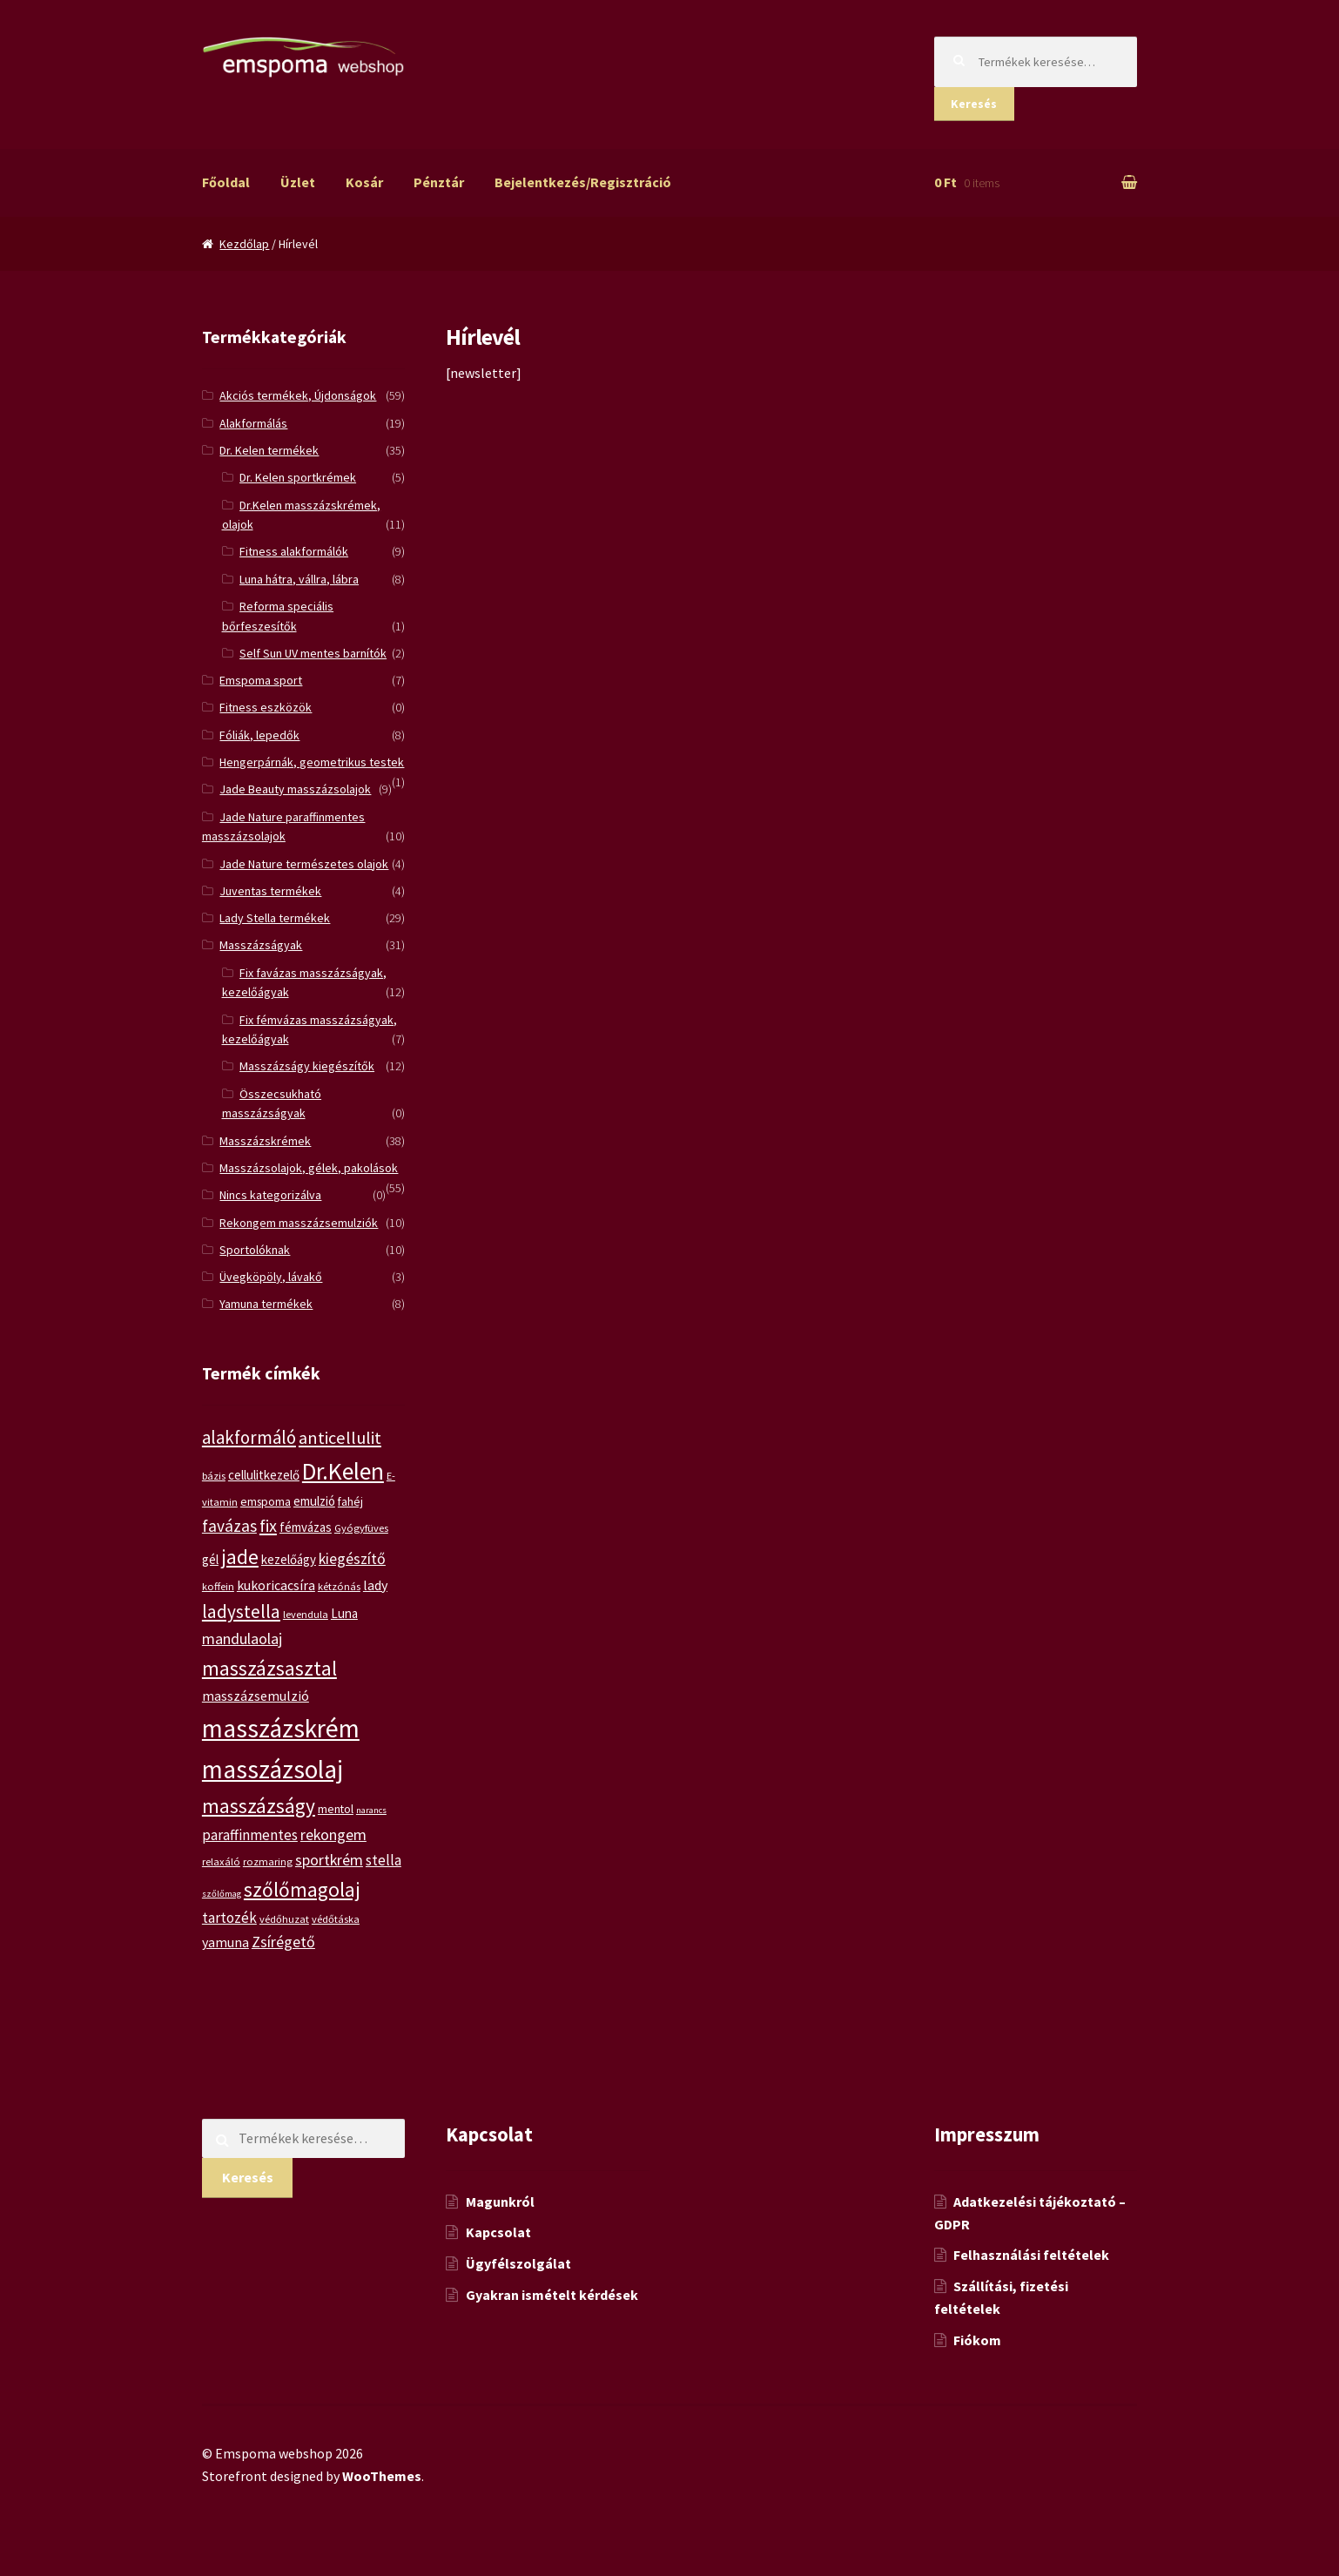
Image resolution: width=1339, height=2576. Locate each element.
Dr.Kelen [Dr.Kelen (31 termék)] (343, 1471)
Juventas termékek (270, 891)
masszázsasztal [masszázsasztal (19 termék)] (269, 1668)
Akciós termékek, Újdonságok (297, 395)
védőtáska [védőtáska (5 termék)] (336, 1918)
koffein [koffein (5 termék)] (218, 1586)
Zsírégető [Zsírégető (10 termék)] (283, 1942)
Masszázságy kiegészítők (306, 1066)
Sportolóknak (254, 1250)
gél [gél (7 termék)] (210, 1559)
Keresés (974, 103)
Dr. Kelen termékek (269, 450)
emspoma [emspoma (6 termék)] (265, 1501)
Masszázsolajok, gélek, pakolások (308, 1168)
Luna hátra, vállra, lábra (299, 579)
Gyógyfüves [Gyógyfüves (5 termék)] (361, 1527)
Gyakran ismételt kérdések (552, 2294)
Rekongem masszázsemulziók (298, 1223)
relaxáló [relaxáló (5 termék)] (221, 1861)
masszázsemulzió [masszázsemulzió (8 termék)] (255, 1695)
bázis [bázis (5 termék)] (213, 1475)
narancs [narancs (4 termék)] (371, 1810)
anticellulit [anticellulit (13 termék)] (340, 1437)
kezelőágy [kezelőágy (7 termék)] (288, 1559)
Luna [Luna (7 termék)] (344, 1613)
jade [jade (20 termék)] (240, 1557)
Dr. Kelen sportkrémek (297, 477)
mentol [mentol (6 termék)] (335, 1809)
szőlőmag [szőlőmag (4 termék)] (221, 1893)
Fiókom (977, 2340)
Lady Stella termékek (274, 918)
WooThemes (381, 2476)
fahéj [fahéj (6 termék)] (350, 1501)
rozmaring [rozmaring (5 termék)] (268, 1861)
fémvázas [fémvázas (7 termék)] (305, 1527)
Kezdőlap (244, 244)
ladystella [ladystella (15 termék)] (241, 1611)
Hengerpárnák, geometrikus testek (311, 762)
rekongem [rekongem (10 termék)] (333, 1834)
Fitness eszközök (265, 707)
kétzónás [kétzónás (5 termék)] (339, 1586)
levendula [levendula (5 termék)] (305, 1614)
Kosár (364, 182)
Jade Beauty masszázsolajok (295, 789)
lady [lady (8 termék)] (375, 1585)
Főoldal (226, 182)
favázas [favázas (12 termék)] (229, 1525)
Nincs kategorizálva (270, 1195)
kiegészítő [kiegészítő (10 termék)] (352, 1558)
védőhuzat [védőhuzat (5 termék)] (284, 1918)
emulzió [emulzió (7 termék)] (314, 1501)
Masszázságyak (260, 945)
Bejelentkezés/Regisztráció (583, 182)
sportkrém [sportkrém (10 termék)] (329, 1860)
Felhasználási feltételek (1031, 2254)
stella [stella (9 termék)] (383, 1860)
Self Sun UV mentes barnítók (313, 653)
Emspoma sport (260, 680)
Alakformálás (253, 423)
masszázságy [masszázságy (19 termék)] (258, 1805)
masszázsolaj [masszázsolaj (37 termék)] (272, 1769)
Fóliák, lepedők (259, 735)
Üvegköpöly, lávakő (270, 1277)
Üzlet (297, 182)
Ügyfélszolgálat (518, 2263)
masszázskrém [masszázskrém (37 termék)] (281, 1728)
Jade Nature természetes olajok (303, 864)
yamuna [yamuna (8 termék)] (225, 1942)
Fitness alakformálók (293, 551)
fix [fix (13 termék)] (268, 1525)
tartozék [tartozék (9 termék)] (229, 1917)
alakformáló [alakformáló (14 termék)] (249, 1437)
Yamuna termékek (266, 1304)
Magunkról (500, 2201)
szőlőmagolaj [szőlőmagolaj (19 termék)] (302, 1889)
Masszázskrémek (265, 1141)
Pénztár (439, 182)
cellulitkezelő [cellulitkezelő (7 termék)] (263, 1475)
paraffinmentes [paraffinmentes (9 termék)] (250, 1834)
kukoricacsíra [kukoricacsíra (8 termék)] (276, 1585)
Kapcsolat (498, 2232)
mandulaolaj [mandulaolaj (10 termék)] (242, 1639)
